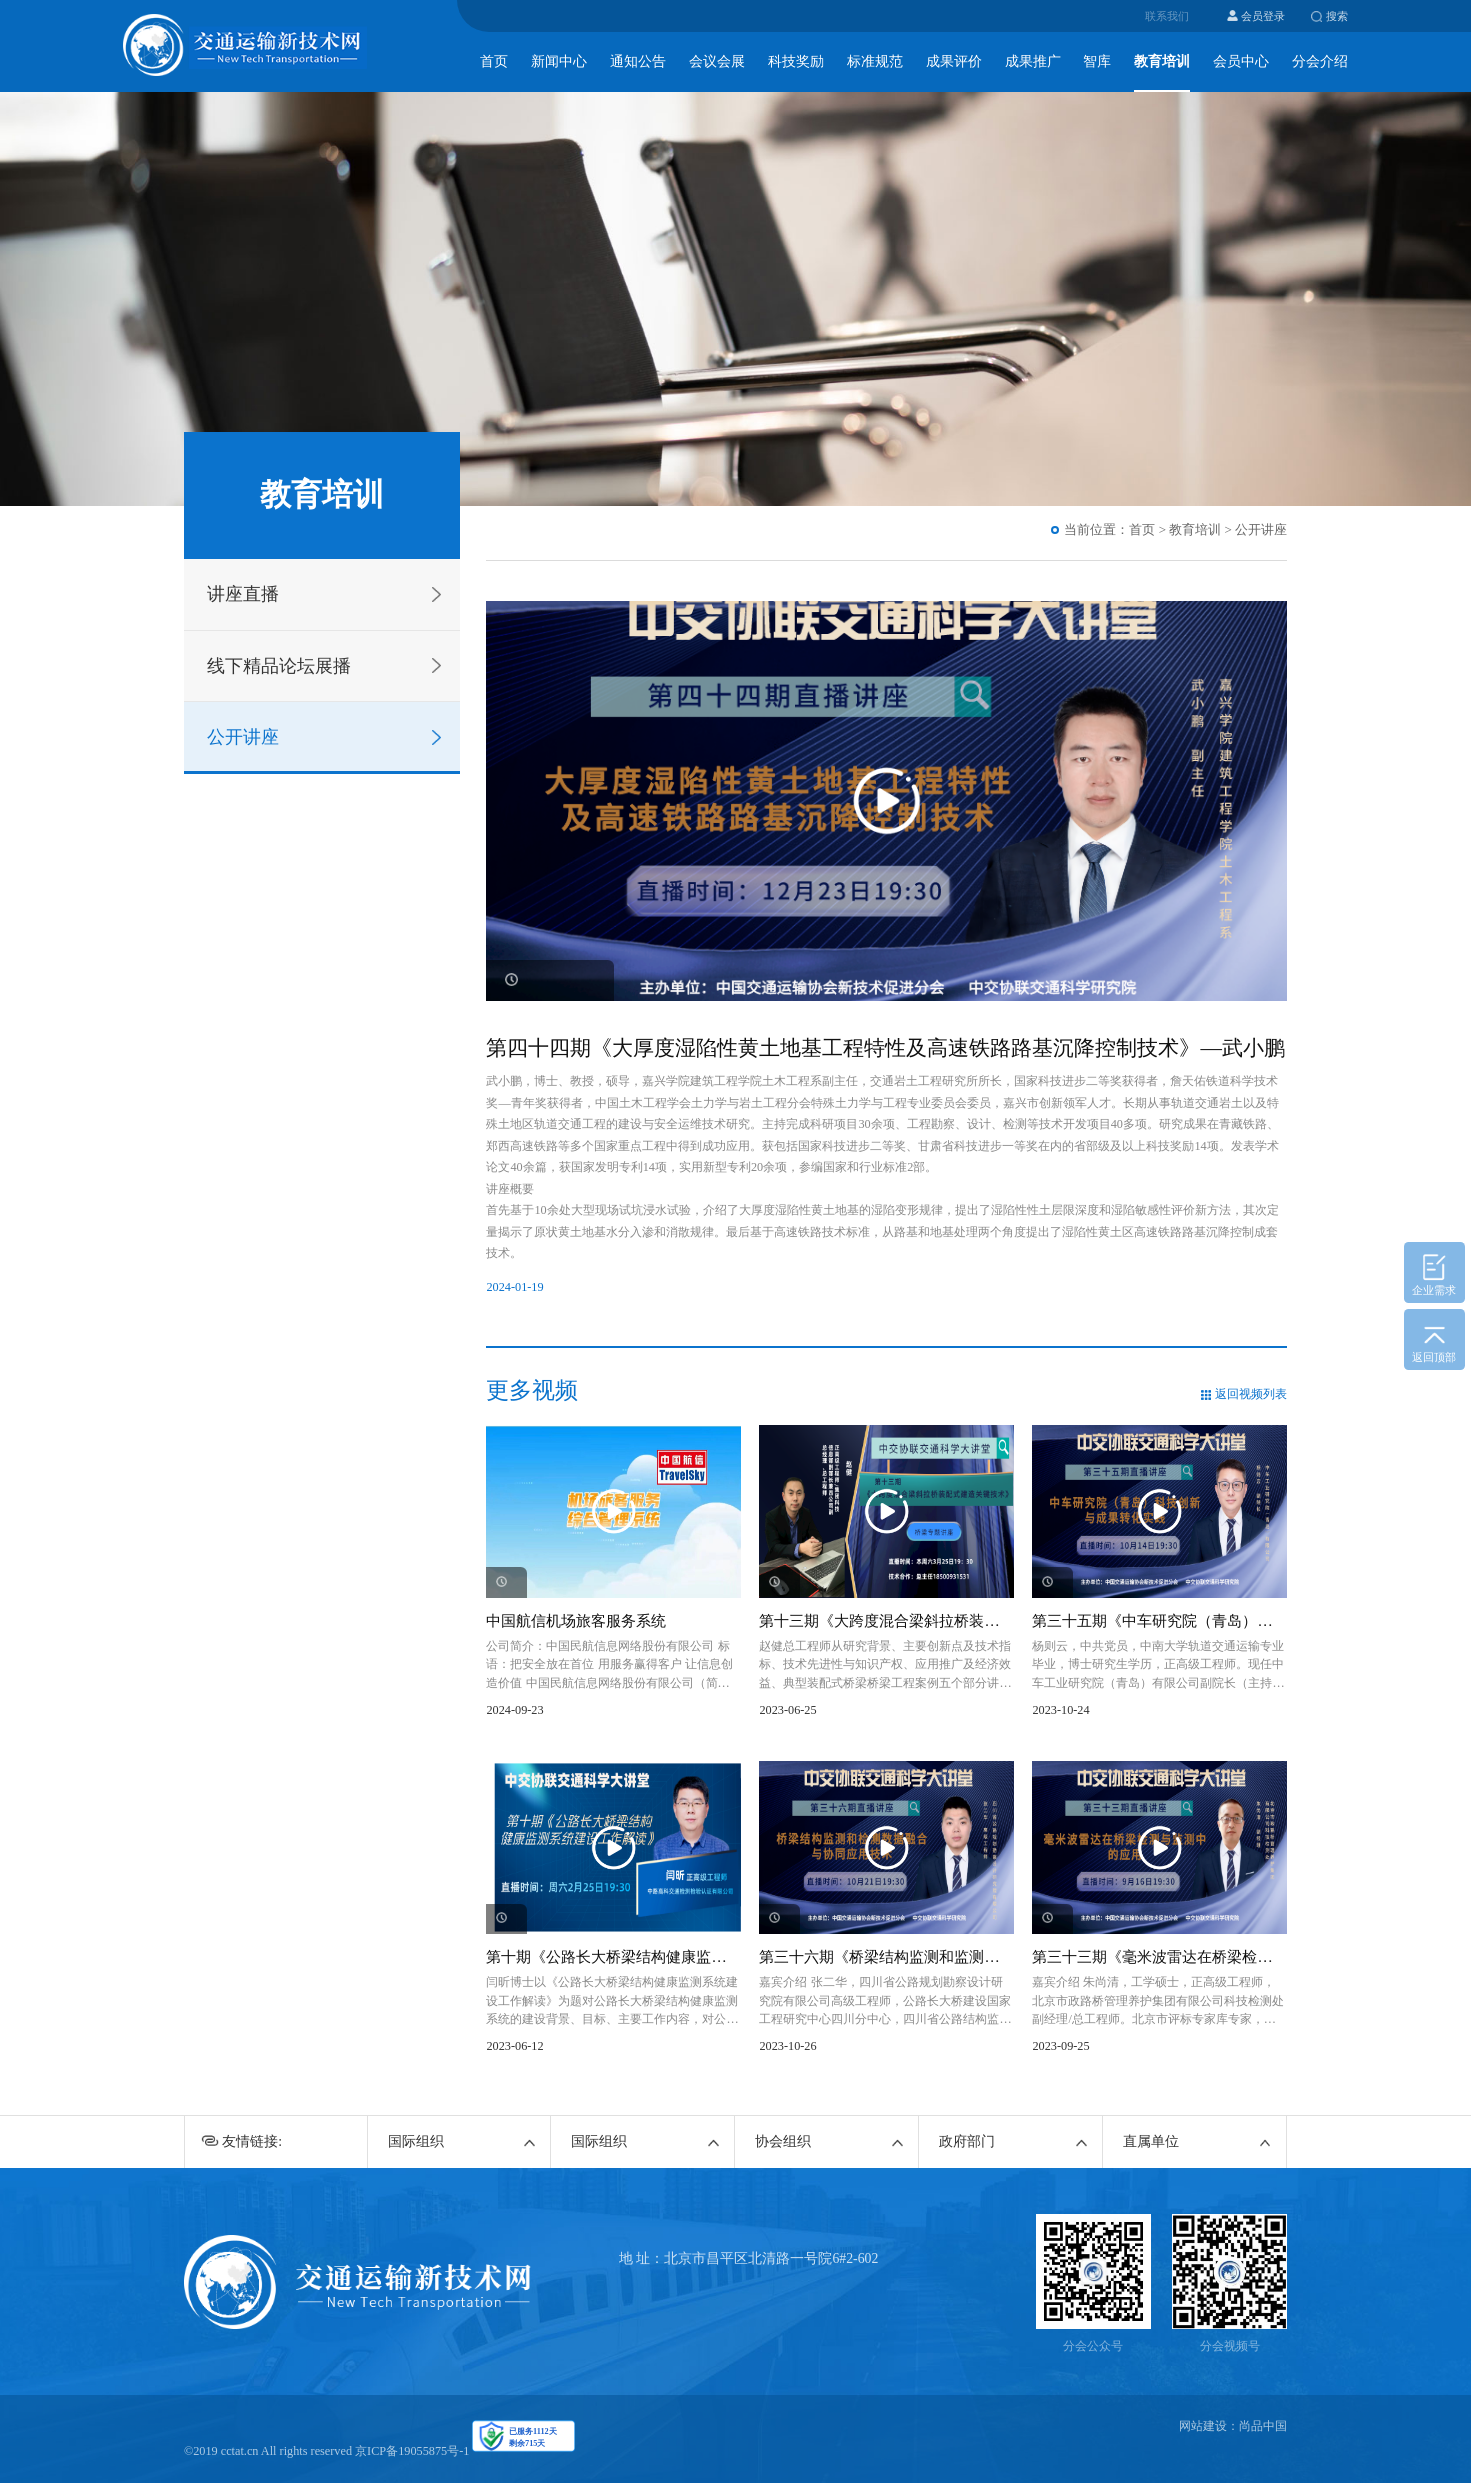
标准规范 (875, 61)
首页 (494, 61)
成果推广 (1033, 61)
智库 (1097, 61)
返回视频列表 (1251, 1394)
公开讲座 (243, 737)
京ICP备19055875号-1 (412, 2451)
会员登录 (1263, 16)
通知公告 (638, 61)
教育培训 (1162, 61)
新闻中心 (559, 61)
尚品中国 (1263, 2426)
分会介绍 (1320, 61)
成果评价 (954, 61)
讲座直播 (243, 594)
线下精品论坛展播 (279, 666)
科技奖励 (796, 61)
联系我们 (1167, 16)
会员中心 (1241, 61)
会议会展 (717, 61)
